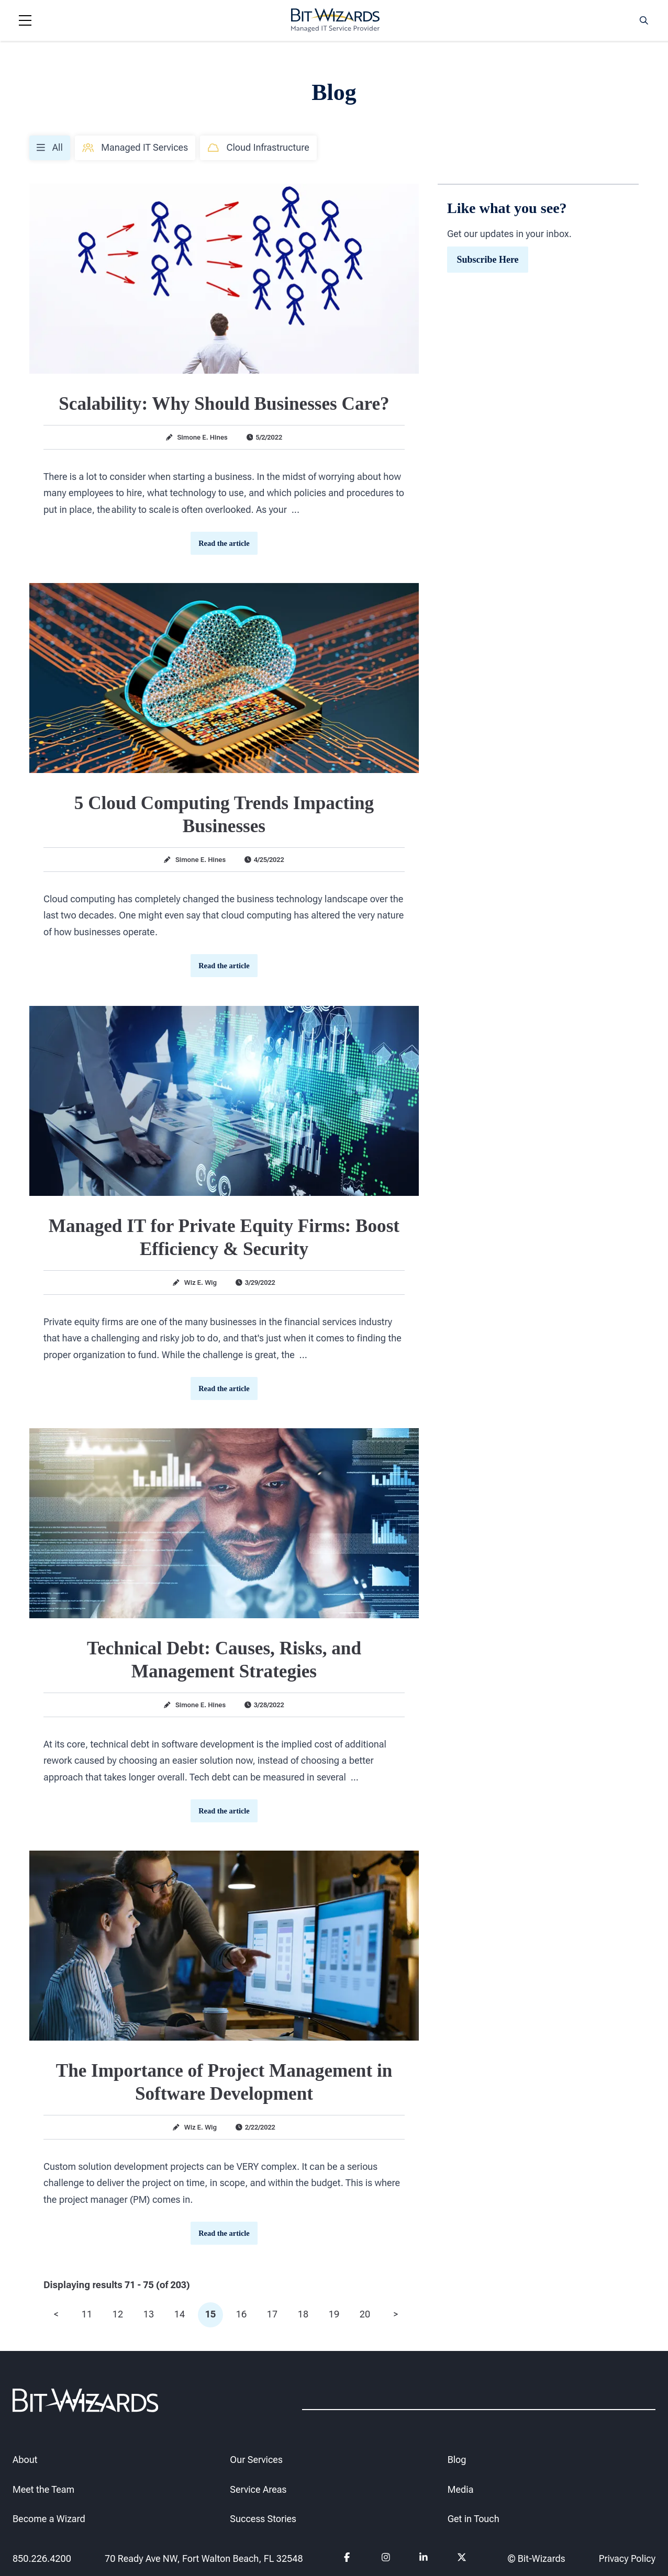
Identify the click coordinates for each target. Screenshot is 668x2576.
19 (334, 2314)
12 (118, 2314)
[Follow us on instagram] (386, 2559)
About (25, 2459)
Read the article (224, 543)
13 (148, 2314)
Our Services (256, 2459)
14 (179, 2314)
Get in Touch (473, 2518)
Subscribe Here (487, 259)
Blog (457, 2459)
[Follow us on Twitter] (462, 2559)
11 (87, 2314)
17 (272, 2314)
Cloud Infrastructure (258, 146)
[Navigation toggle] (25, 20)
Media (461, 2488)
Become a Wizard (49, 2518)
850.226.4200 (42, 2557)
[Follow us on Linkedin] (424, 2559)
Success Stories (263, 2518)
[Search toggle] (643, 20)
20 (365, 2314)
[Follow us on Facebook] (348, 2559)
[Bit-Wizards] (335, 20)
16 (241, 2314)
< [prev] (56, 2314)
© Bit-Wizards (536, 2557)
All (50, 146)
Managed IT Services (135, 146)
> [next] (395, 2314)
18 (303, 2314)
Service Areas (258, 2488)
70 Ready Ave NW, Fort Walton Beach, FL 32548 (204, 2557)
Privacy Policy (627, 2557)
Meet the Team (43, 2488)
